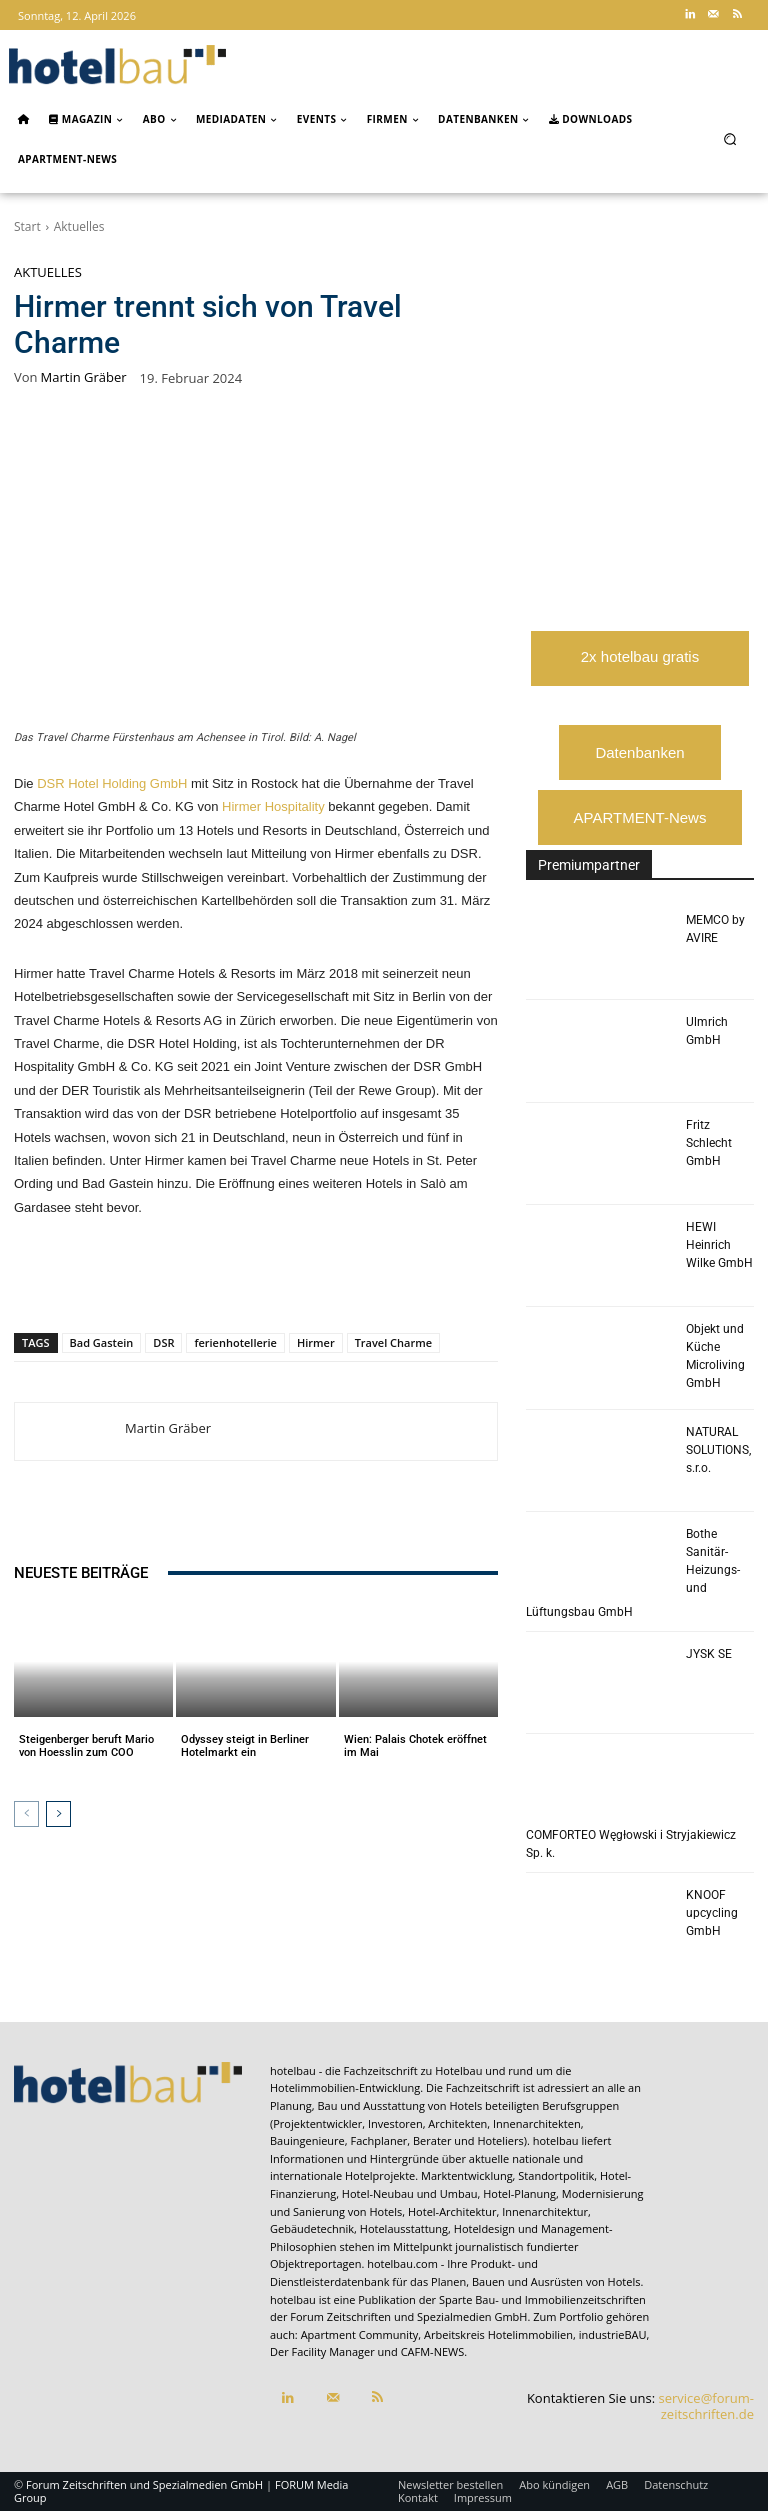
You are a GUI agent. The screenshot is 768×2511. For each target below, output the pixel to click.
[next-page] (58, 1814)
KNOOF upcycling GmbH (712, 1913)
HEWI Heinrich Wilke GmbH (719, 1245)
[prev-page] (26, 1814)
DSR (163, 1342)
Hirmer (316, 1342)
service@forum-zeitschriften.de (706, 2406)
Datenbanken (639, 752)
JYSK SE (709, 1654)
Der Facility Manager (322, 2351)
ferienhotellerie (235, 1342)
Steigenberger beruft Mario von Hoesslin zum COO (86, 1746)
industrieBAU (613, 2334)
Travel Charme (393, 1342)
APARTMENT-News (640, 817)
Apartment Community (360, 2334)
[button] (730, 138)
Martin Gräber (84, 377)
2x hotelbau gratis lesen (640, 667)
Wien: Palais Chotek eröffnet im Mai (415, 1746)
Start (27, 226)
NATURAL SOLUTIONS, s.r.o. (718, 1450)
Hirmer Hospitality (273, 806)
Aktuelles (79, 226)
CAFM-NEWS (433, 2351)
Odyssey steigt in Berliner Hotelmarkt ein (245, 1746)
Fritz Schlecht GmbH (709, 1143)
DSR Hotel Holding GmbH (112, 783)
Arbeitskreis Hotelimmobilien (498, 2334)
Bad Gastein (102, 1342)
